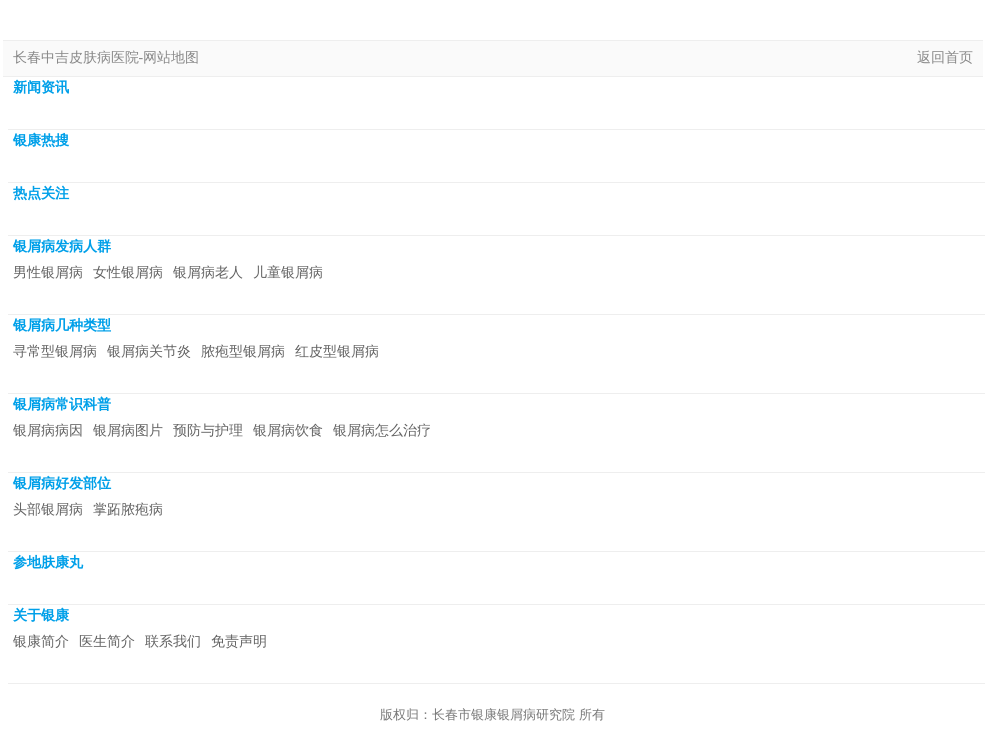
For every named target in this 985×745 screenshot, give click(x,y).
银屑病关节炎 (149, 351)
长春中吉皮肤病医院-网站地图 (106, 57)
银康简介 (41, 641)
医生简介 (107, 641)
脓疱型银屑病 (243, 351)
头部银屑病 (48, 509)
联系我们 (173, 641)
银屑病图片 (128, 430)
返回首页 (945, 57)
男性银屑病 (48, 272)
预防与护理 (208, 430)
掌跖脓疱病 (128, 509)
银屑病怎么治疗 (382, 430)
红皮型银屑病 (337, 351)
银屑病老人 (208, 272)
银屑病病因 (48, 430)
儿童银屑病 (288, 272)
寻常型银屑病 (55, 351)
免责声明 (239, 641)
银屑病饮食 (288, 430)
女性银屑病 (128, 272)
